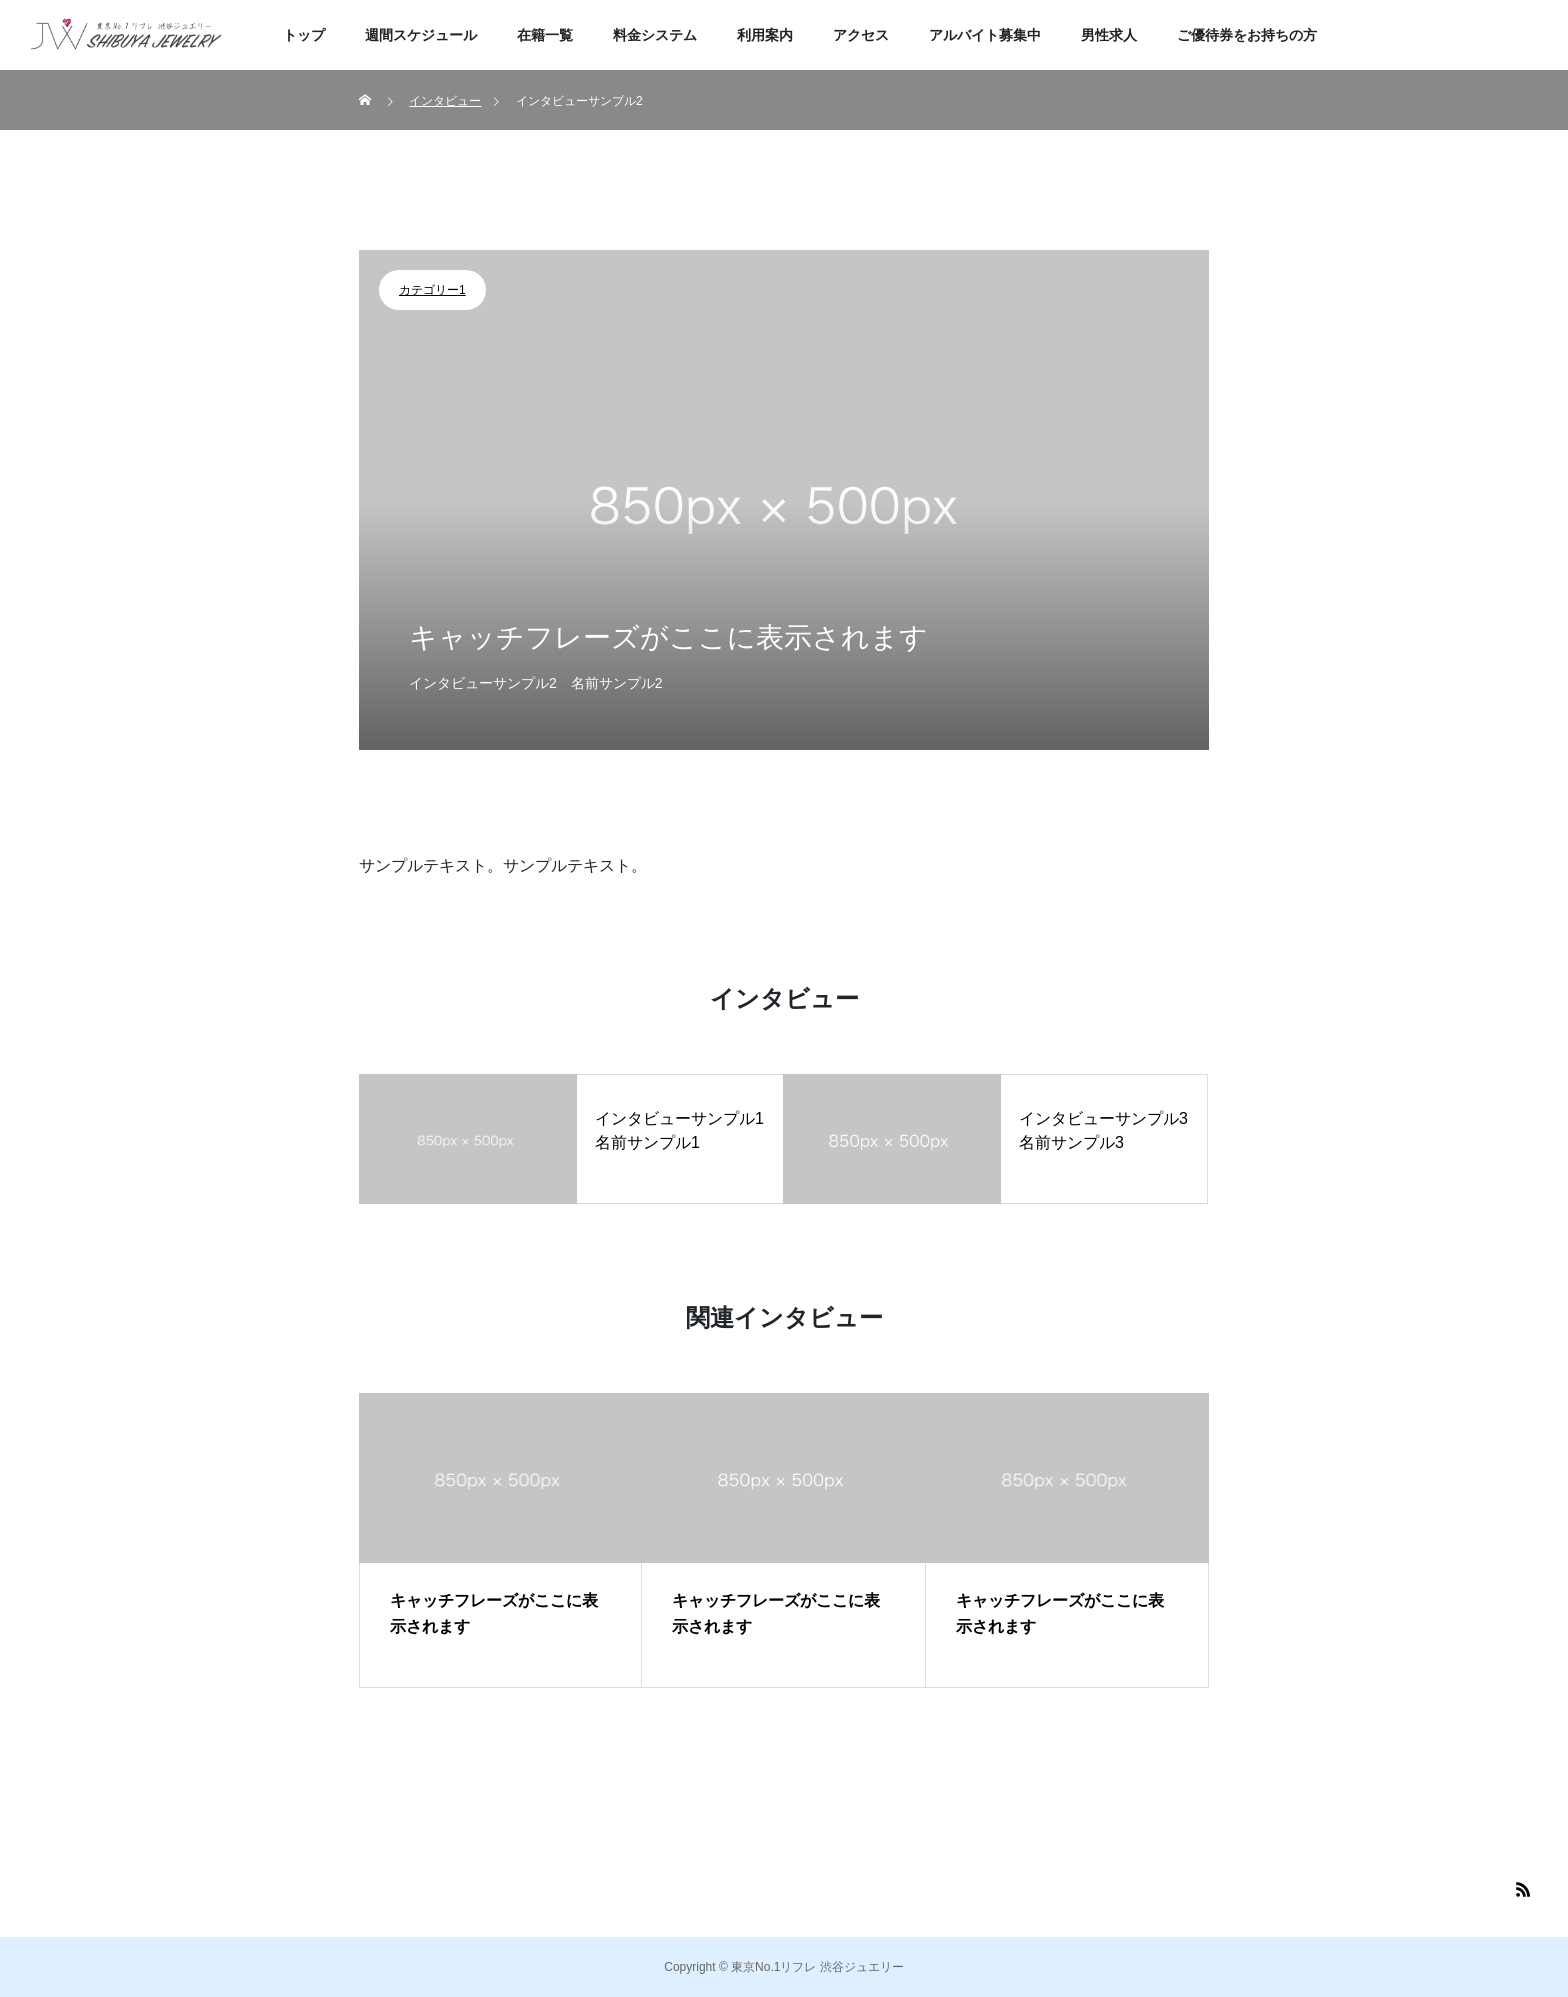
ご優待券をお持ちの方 (1247, 35)
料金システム (655, 35)
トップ (304, 35)
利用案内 (765, 35)
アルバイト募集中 (985, 35)
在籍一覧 (545, 35)
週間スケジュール (421, 35)
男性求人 (1109, 35)
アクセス (861, 35)
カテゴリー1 (432, 290)
